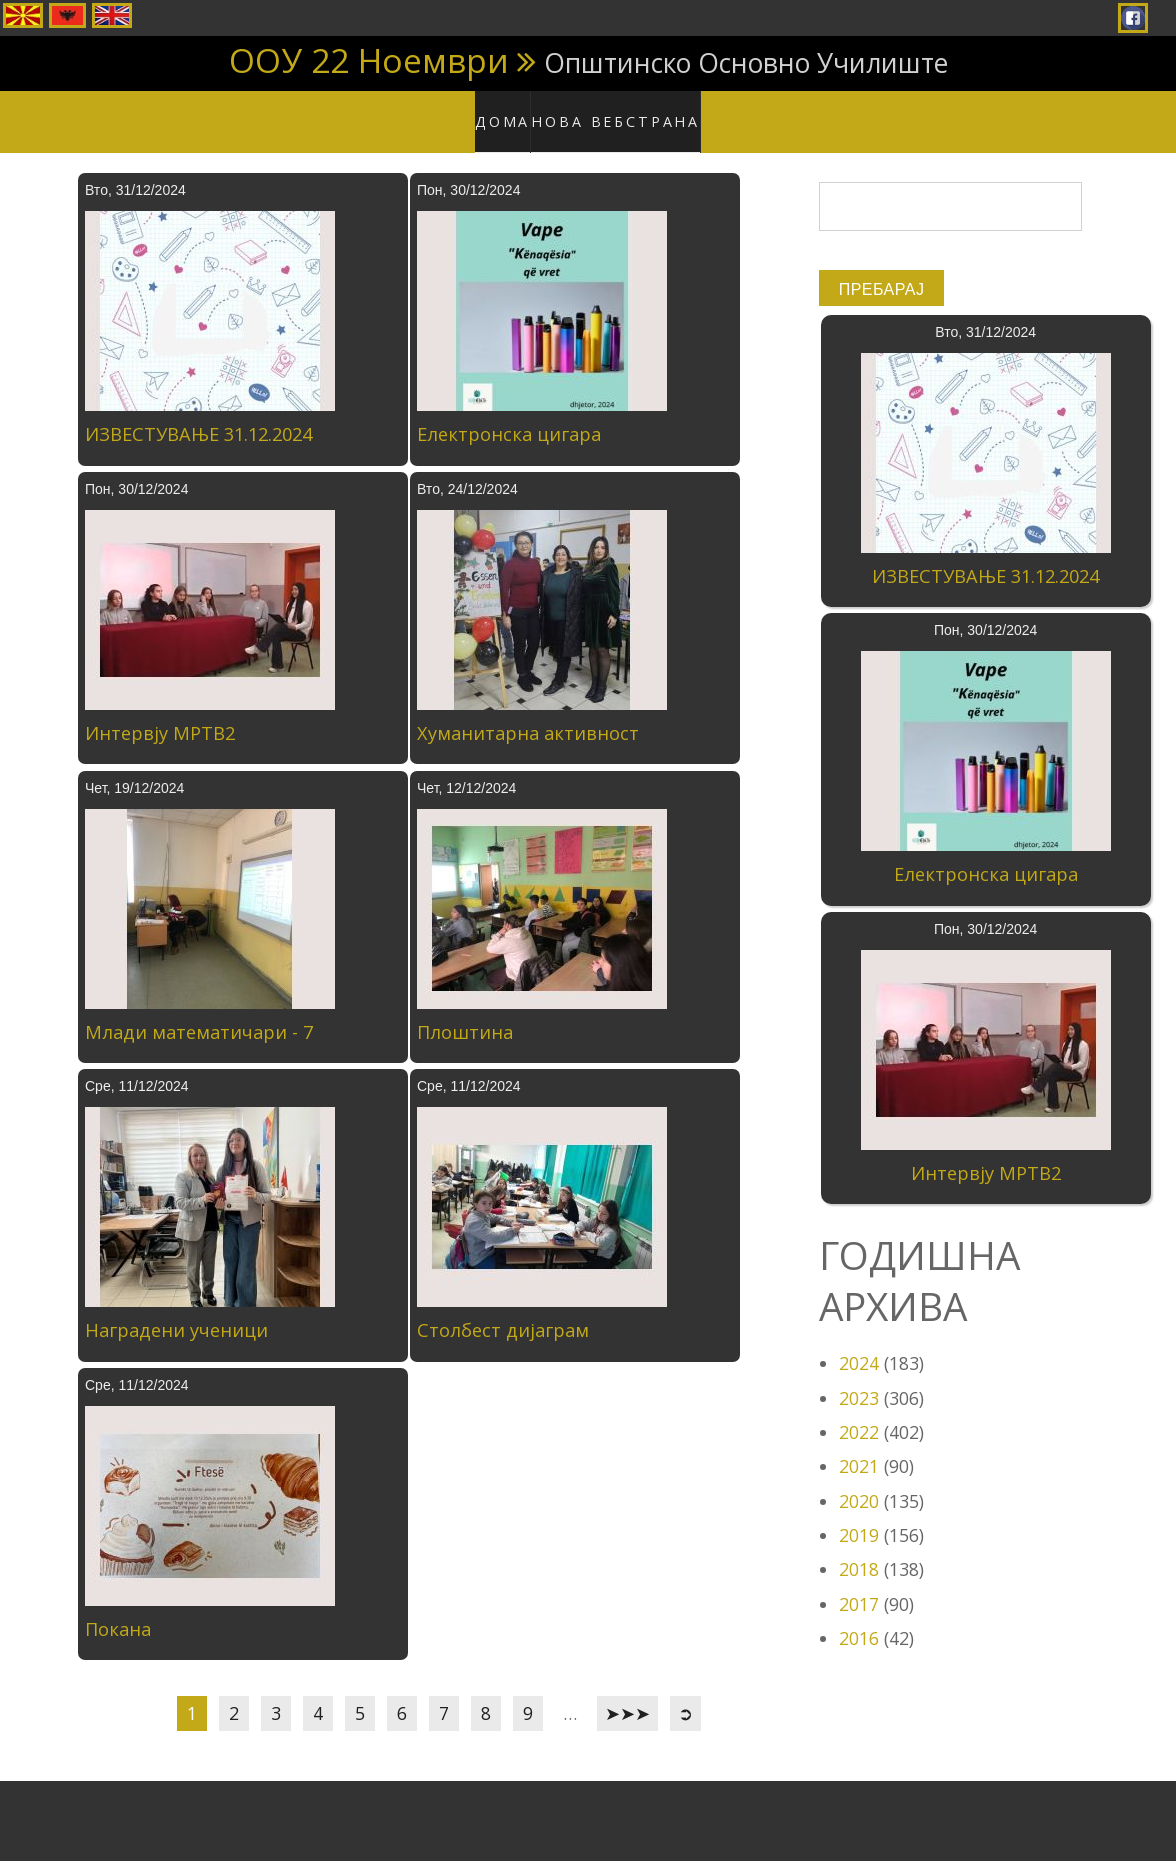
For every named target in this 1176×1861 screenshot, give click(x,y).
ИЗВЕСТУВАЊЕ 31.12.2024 (198, 415)
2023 (859, 1378)
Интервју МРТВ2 (160, 713)
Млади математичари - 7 (199, 1012)
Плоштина (465, 1012)
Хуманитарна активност (528, 713)
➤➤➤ (627, 1694)
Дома (516, 110)
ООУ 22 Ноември (369, 60)
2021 (859, 1447)
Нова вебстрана (621, 110)
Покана (118, 1609)
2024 (859, 1344)
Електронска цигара (509, 415)
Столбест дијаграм (503, 1311)
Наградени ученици (176, 1311)
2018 (859, 1550)
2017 (859, 1584)
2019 (859, 1515)
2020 (859, 1481)
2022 (859, 1412)
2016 (859, 1618)
